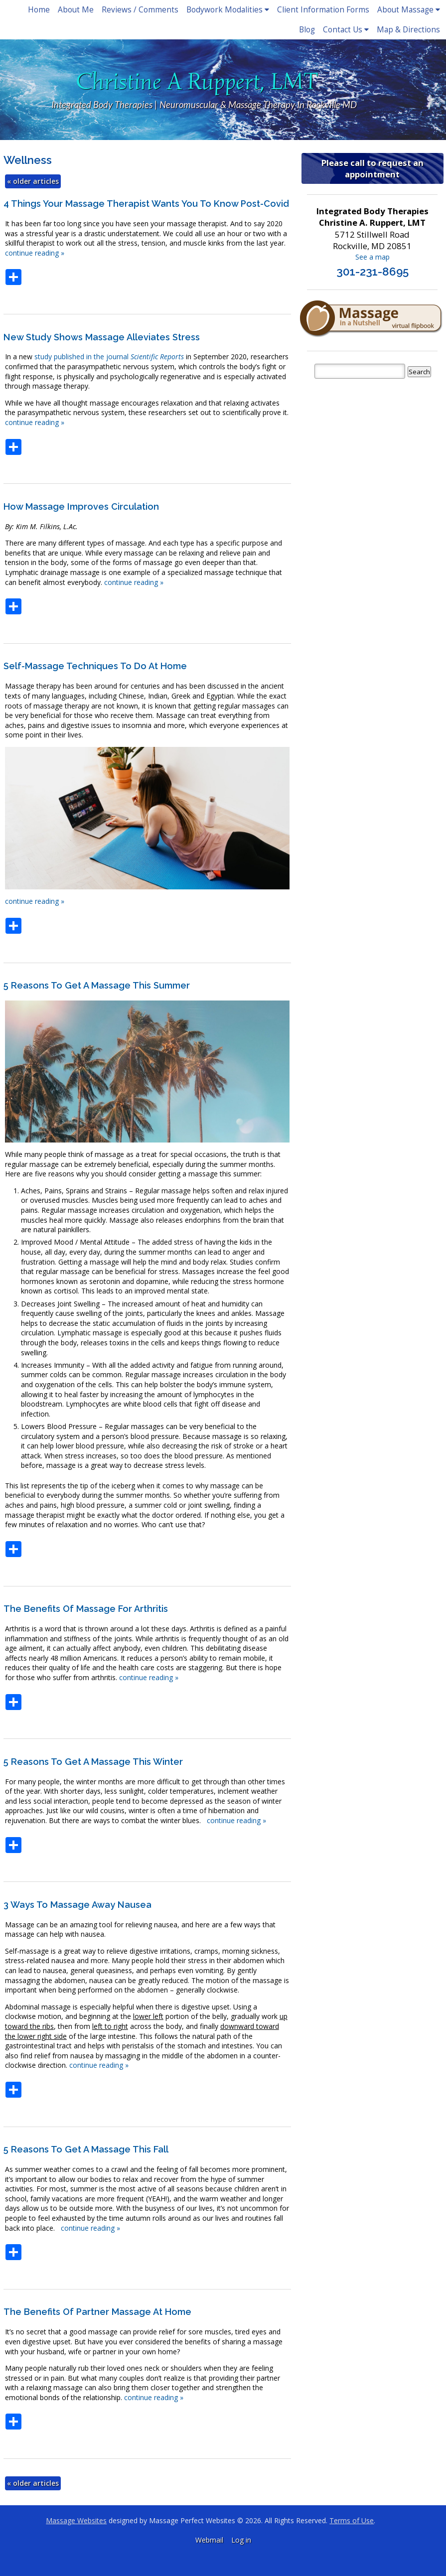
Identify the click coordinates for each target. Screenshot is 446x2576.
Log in (241, 2540)
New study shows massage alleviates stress (101, 337)
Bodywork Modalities (227, 9)
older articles (33, 181)
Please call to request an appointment (372, 168)
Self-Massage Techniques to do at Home (95, 666)
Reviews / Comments (140, 9)
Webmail (209, 2540)
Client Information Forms (323, 9)
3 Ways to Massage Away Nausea (77, 1904)
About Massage (408, 9)
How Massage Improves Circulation (81, 506)
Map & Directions (408, 29)
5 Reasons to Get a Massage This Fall (85, 2149)
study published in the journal (109, 356)
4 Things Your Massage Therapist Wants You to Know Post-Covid (146, 203)
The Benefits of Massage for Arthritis (85, 1608)
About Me (76, 9)
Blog (307, 29)
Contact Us (346, 29)
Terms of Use (351, 2520)
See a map (372, 257)
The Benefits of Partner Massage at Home (97, 2311)
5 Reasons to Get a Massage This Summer (96, 985)
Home (39, 9)
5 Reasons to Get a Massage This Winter (93, 1761)
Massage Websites (76, 2520)
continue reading (34, 253)
